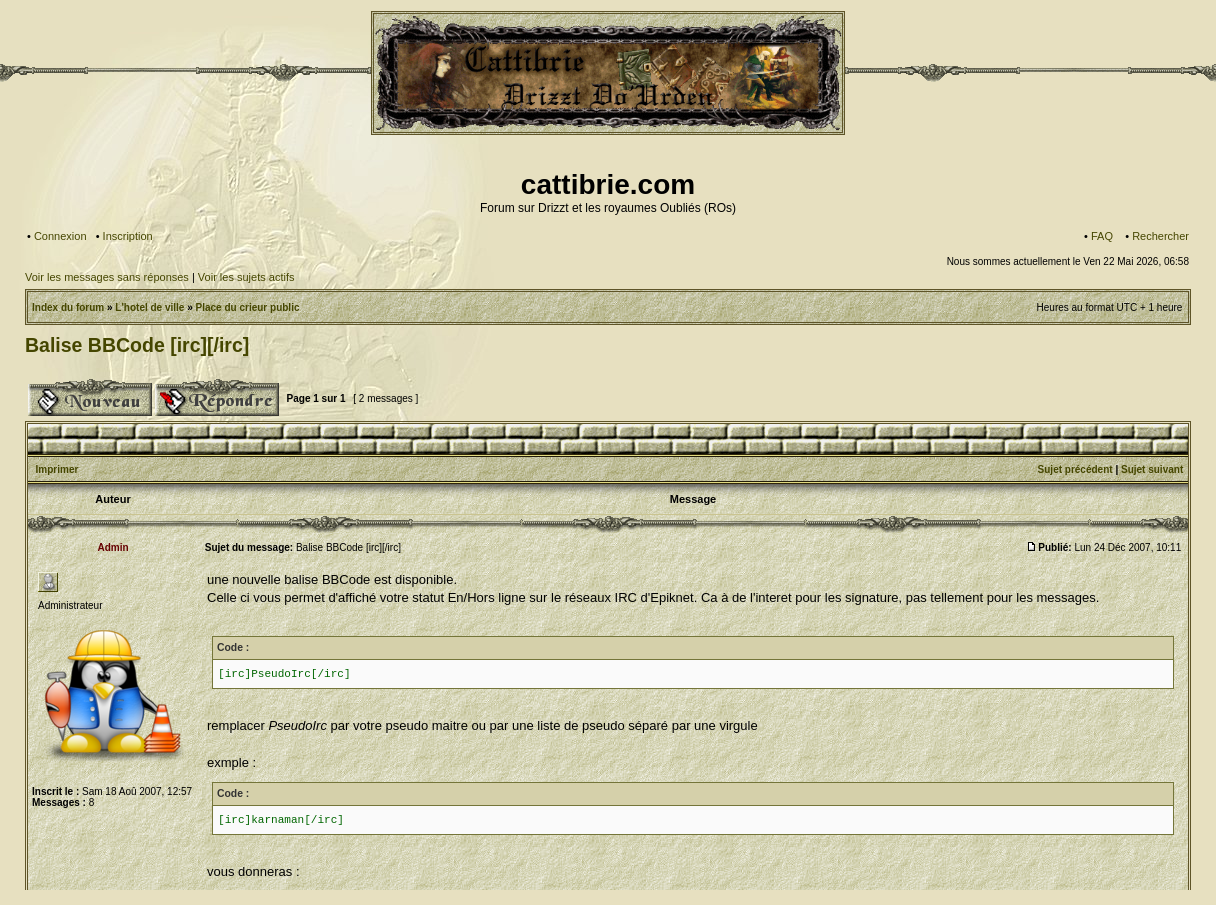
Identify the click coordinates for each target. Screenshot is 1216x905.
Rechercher (1160, 236)
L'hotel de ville (149, 307)
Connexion (60, 236)
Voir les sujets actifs (246, 277)
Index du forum (68, 307)
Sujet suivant (1152, 469)
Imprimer (57, 469)
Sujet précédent (1075, 469)
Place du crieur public (248, 307)
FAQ (1102, 236)
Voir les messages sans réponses (107, 277)
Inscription (128, 236)
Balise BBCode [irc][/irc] (137, 345)
